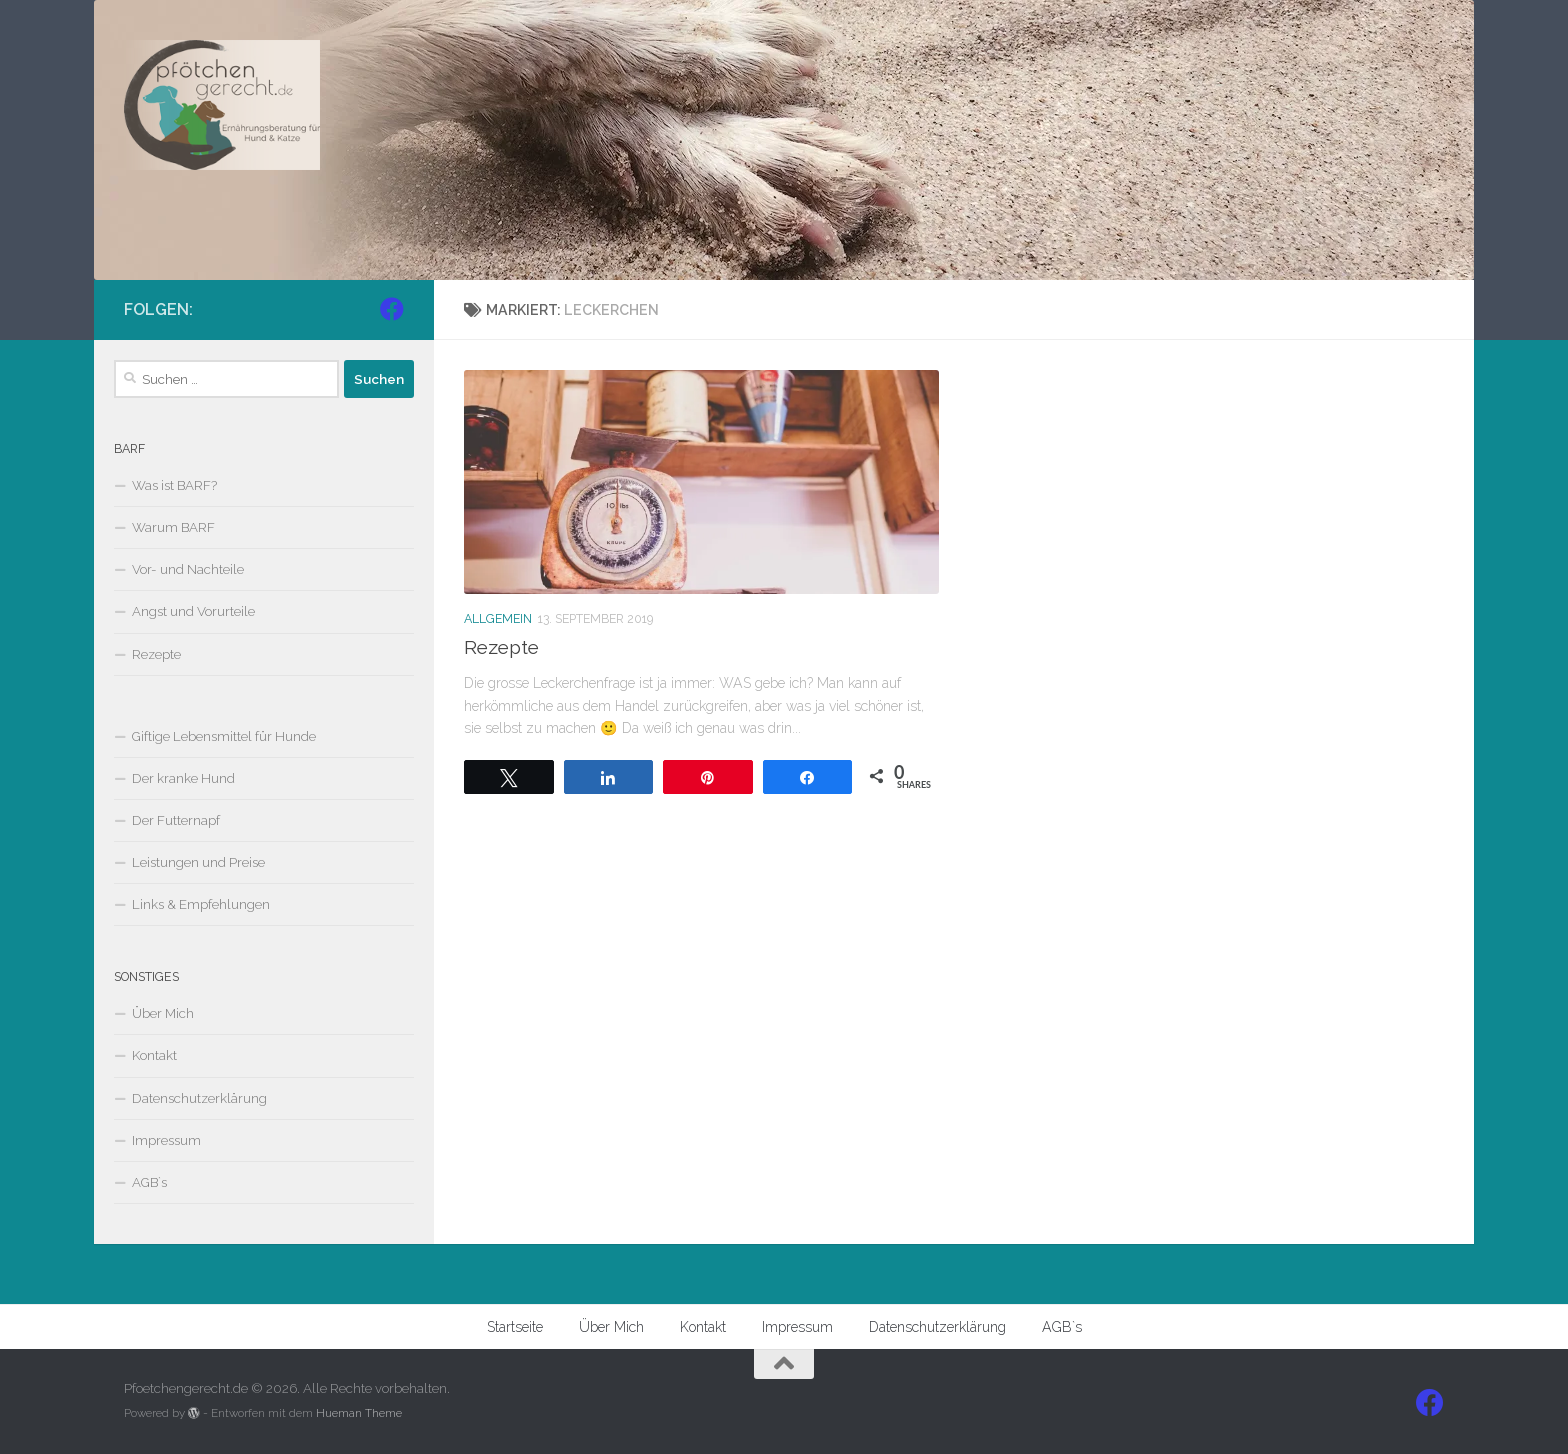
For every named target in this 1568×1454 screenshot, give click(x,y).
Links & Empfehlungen (201, 904)
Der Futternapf (176, 820)
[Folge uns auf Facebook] (392, 309)
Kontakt (154, 1055)
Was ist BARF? (174, 485)
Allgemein (498, 618)
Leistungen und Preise (198, 862)
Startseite (515, 1327)
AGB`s (149, 1182)
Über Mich (163, 1013)
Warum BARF (173, 527)
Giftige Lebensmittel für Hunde (224, 736)
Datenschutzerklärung (199, 1098)
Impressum (166, 1140)
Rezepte (501, 647)
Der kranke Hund (183, 778)
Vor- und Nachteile (188, 569)
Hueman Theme (359, 1413)
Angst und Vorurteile (193, 611)
